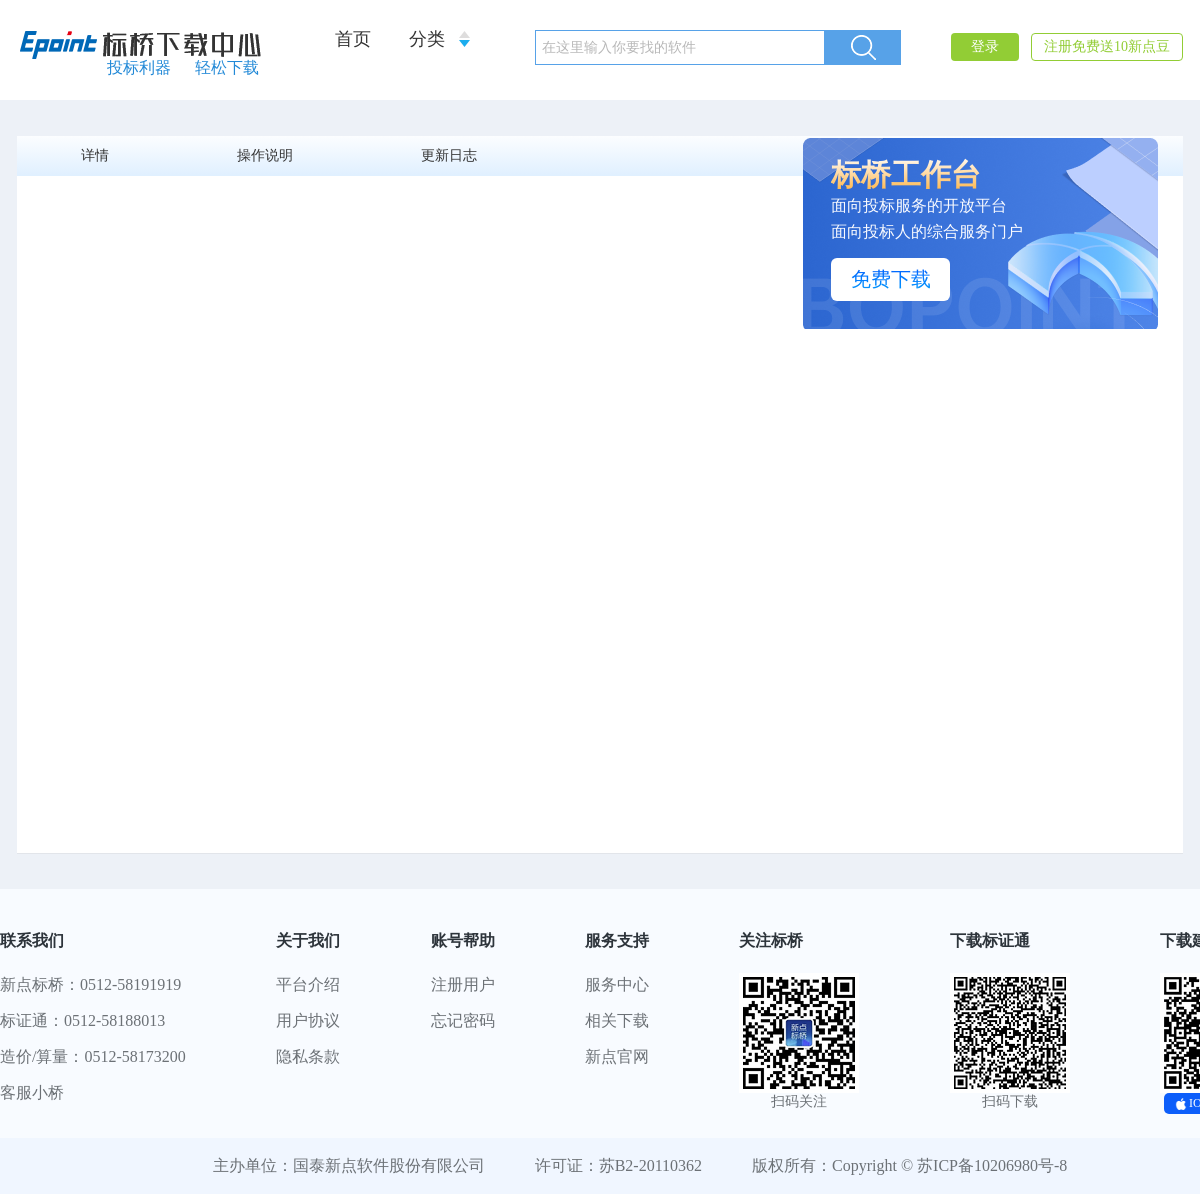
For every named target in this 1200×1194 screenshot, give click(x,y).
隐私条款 (308, 1056)
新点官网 (617, 1056)
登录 (985, 46)
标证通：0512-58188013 (82, 1020)
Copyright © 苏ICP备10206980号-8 (949, 1165)
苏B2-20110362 (650, 1165)
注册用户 (463, 984)
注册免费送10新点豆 (1107, 46)
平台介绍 (308, 984)
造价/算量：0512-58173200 (93, 1056)
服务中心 (617, 984)
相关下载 (617, 1020)
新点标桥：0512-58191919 (90, 984)
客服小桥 (32, 1092)
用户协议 (308, 1020)
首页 (353, 39)
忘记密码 (463, 1020)
